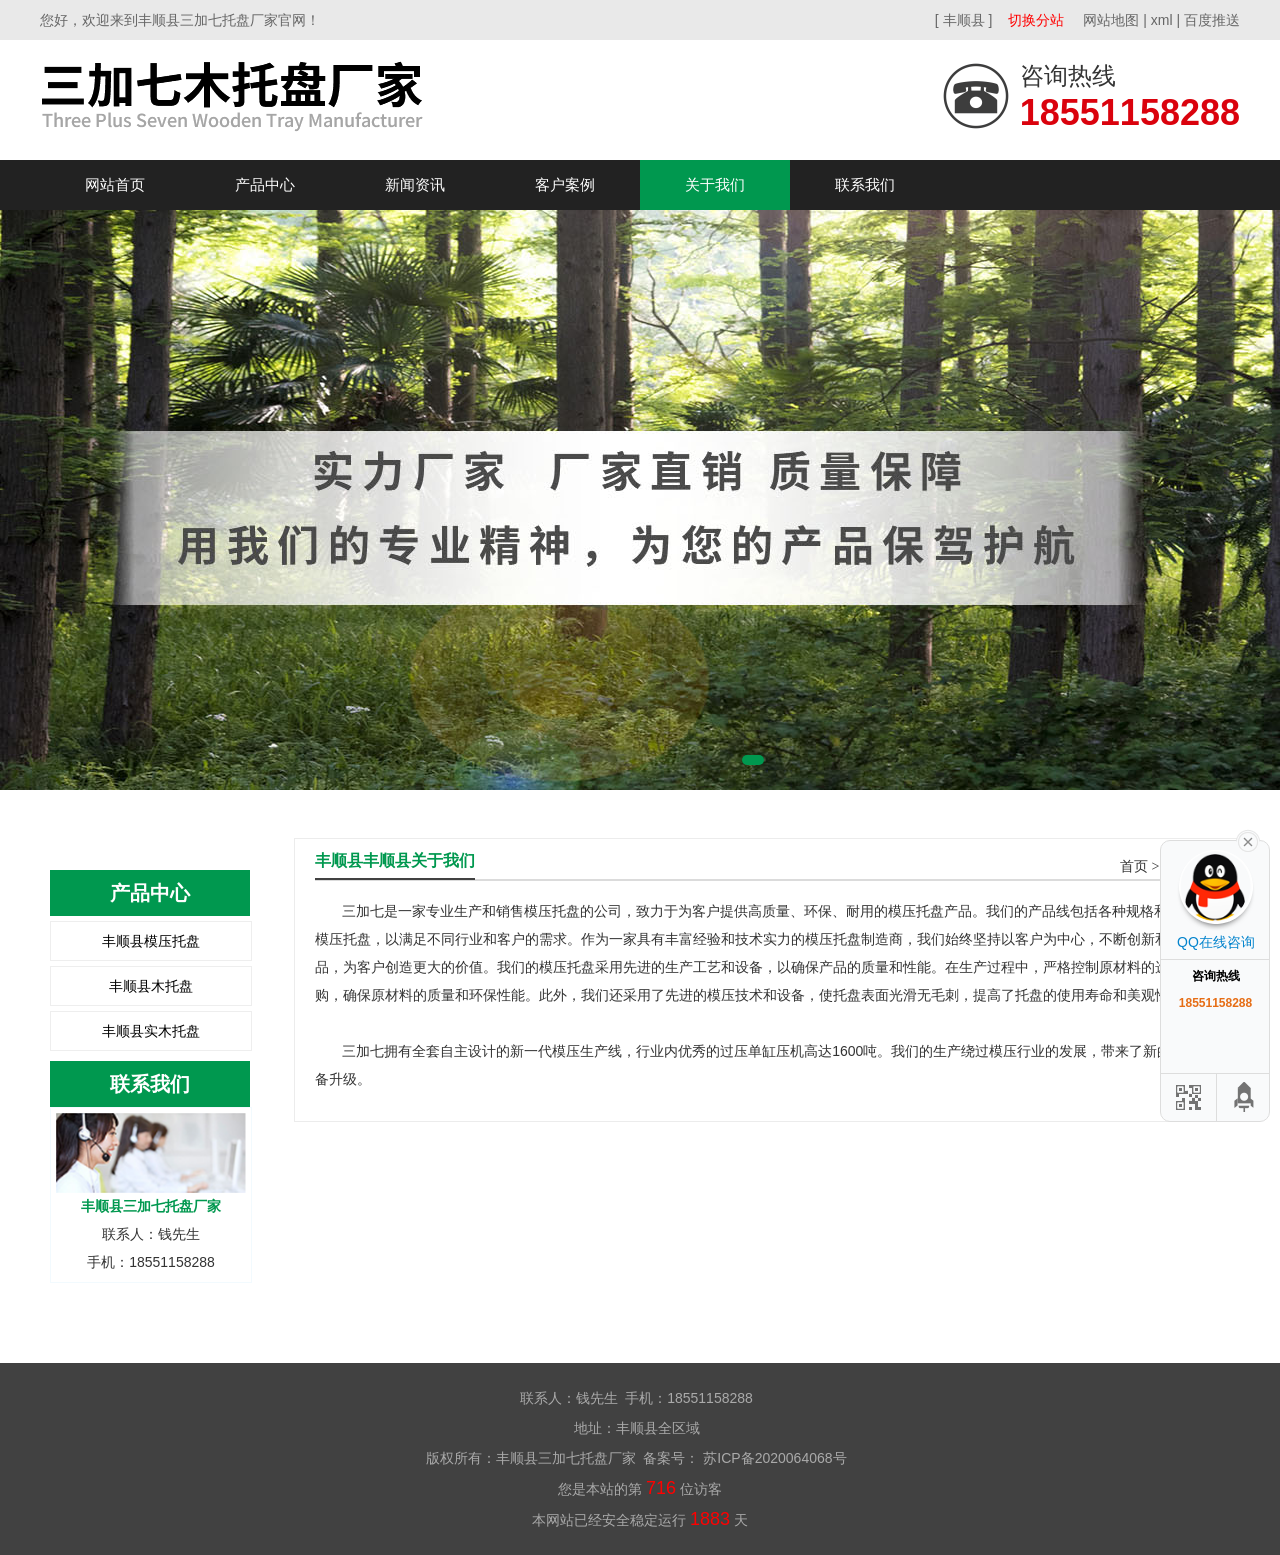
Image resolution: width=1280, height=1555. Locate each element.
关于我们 (715, 184)
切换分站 (1036, 20)
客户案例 (565, 184)
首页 (1134, 866)
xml (1162, 20)
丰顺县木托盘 (151, 986)
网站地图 (1111, 20)
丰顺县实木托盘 (151, 1031)
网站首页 (115, 184)
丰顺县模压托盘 (151, 941)
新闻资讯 (415, 184)
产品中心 (265, 184)
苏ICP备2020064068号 (772, 1458)
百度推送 (1212, 20)
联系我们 (865, 184)
